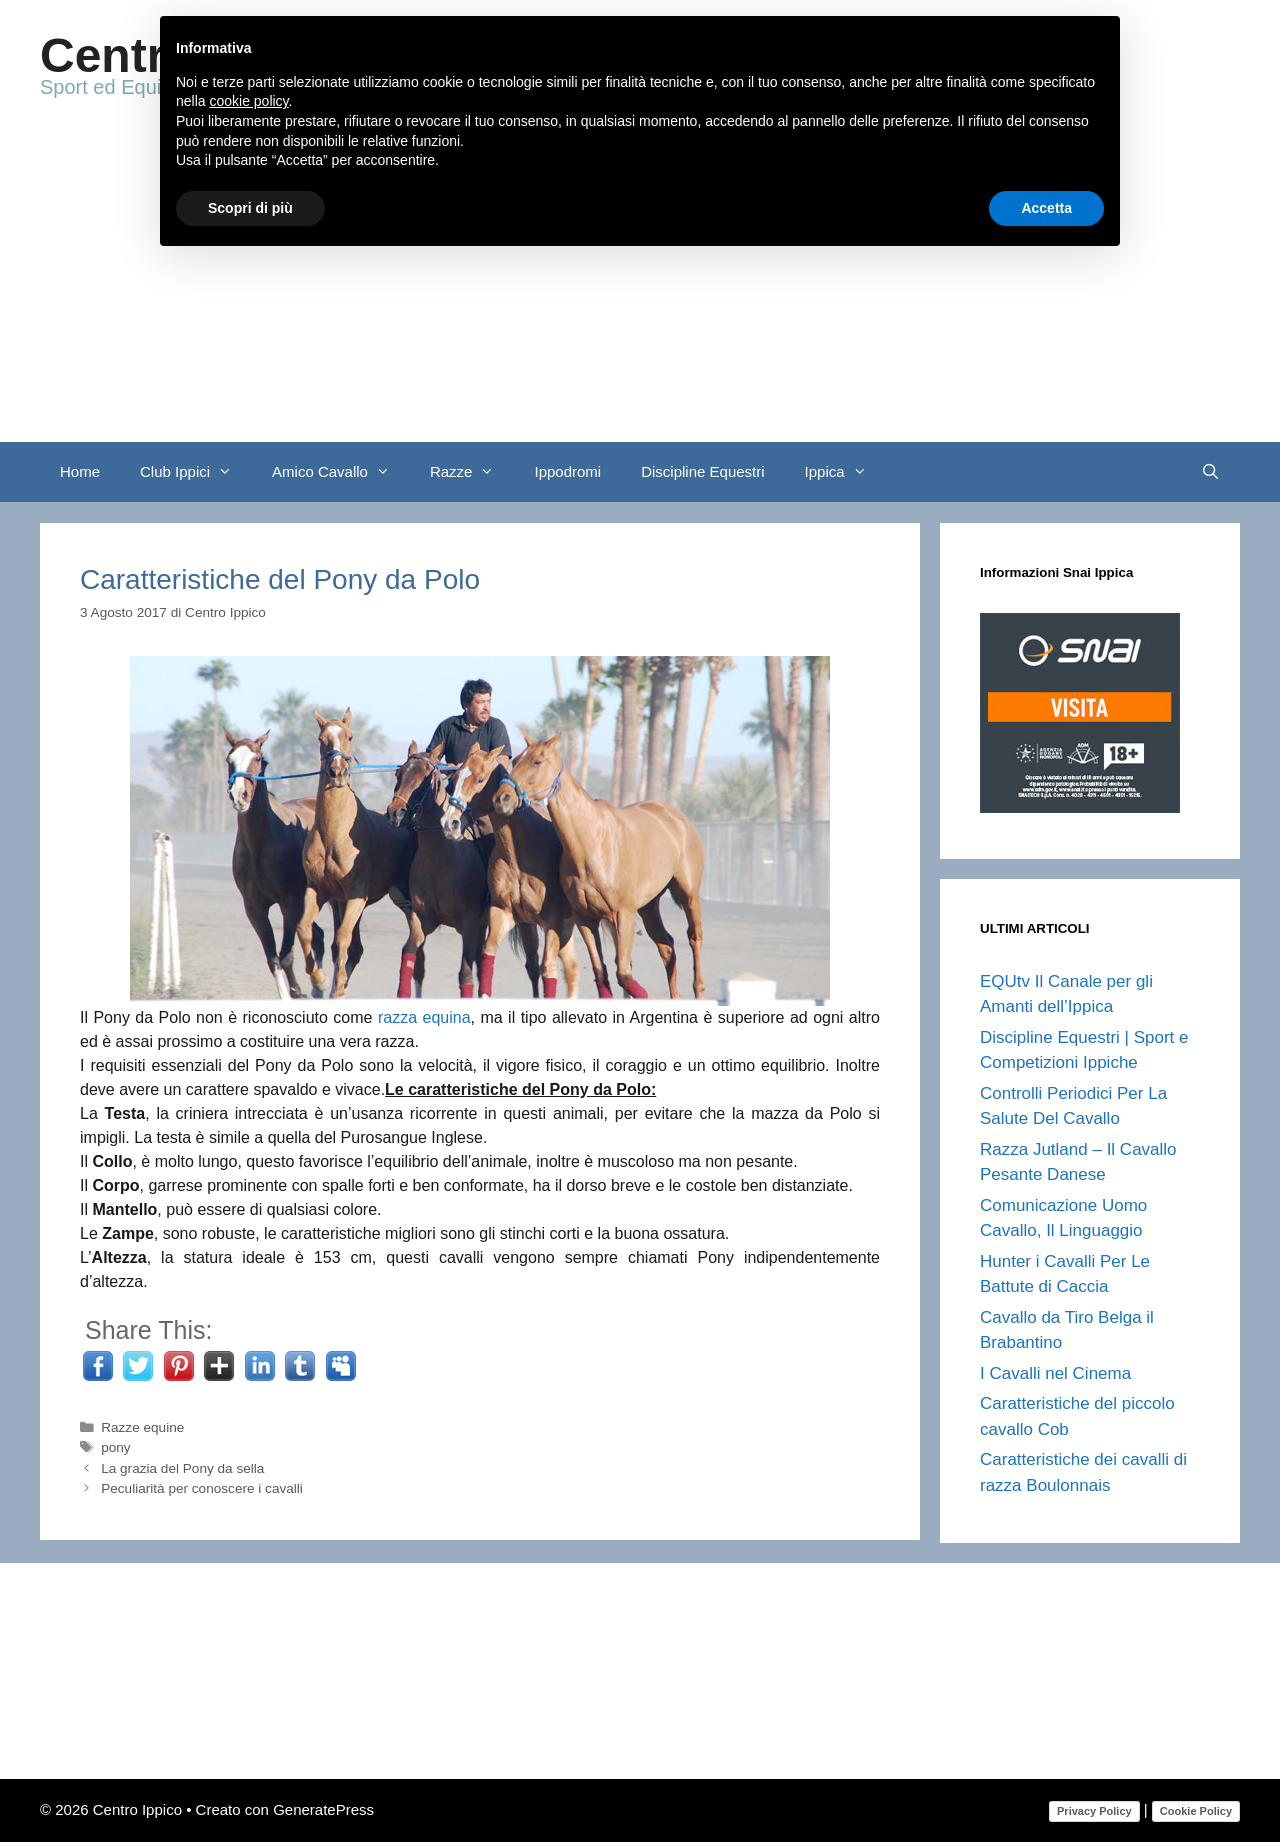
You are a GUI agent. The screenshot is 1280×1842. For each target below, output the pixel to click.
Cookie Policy (1196, 1811)
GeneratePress (323, 1809)
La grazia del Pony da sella (182, 1468)
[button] (231, 472)
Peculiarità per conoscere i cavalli (202, 1488)
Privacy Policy (1094, 1811)
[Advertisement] (640, 292)
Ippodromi (567, 471)
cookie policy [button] (248, 101)
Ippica (846, 472)
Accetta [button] (1046, 208)
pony (115, 1447)
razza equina (424, 1017)
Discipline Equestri (702, 471)
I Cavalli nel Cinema (1055, 1373)
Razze (472, 472)
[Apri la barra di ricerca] (1210, 472)
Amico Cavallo (341, 472)
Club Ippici (196, 472)
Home (80, 471)
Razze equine (142, 1427)
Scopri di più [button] (250, 208)
